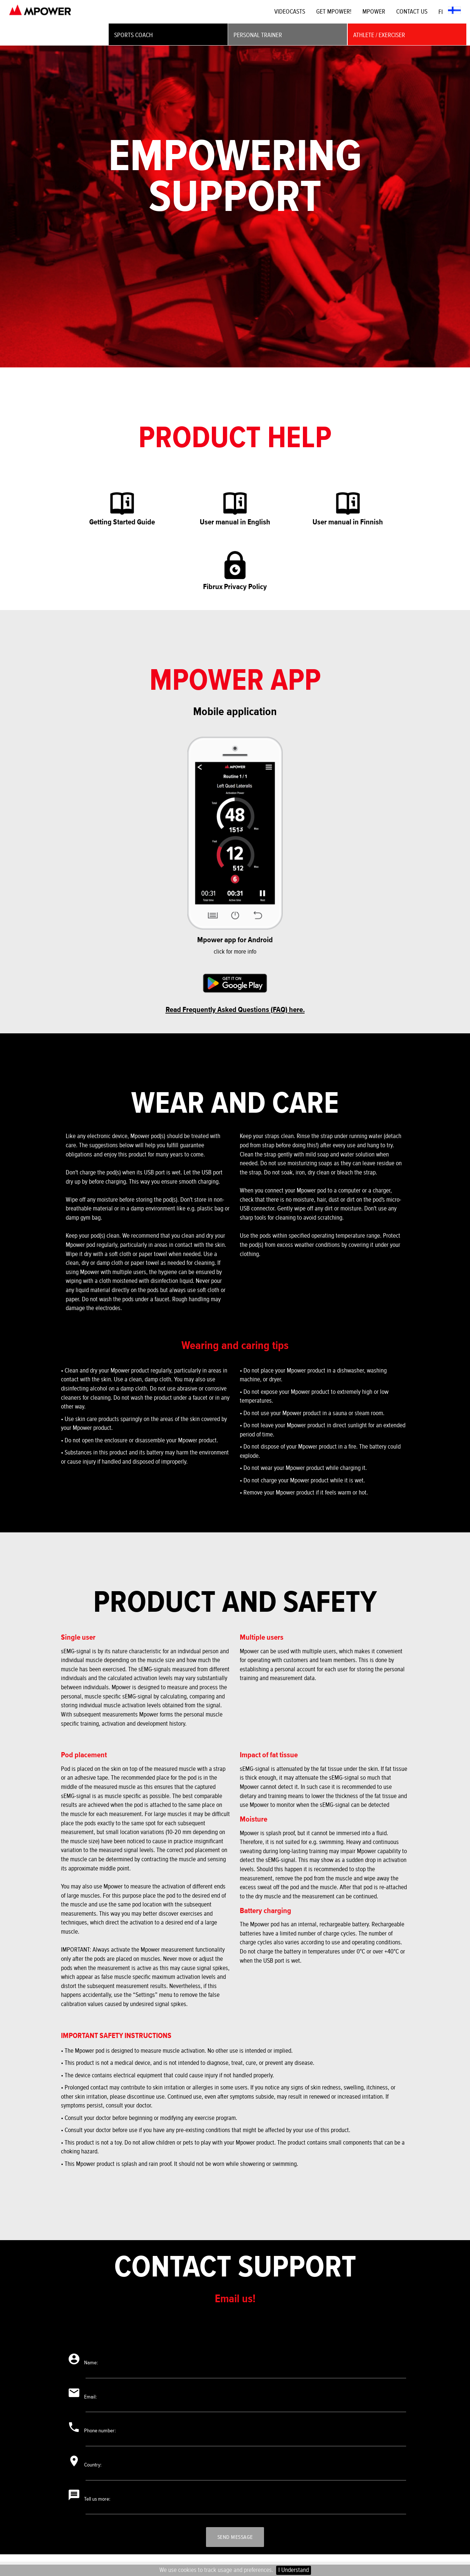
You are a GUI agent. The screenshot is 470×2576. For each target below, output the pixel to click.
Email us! (235, 2299)
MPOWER (373, 11)
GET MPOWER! (333, 11)
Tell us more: (102, 2505)
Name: (94, 2364)
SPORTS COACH (133, 35)
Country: (97, 2470)
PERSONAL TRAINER (258, 35)
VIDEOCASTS (289, 11)
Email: (94, 2399)
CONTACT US (411, 11)
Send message (235, 2544)
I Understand (293, 2570)
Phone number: (105, 2434)
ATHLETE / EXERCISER (379, 35)
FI (449, 11)
